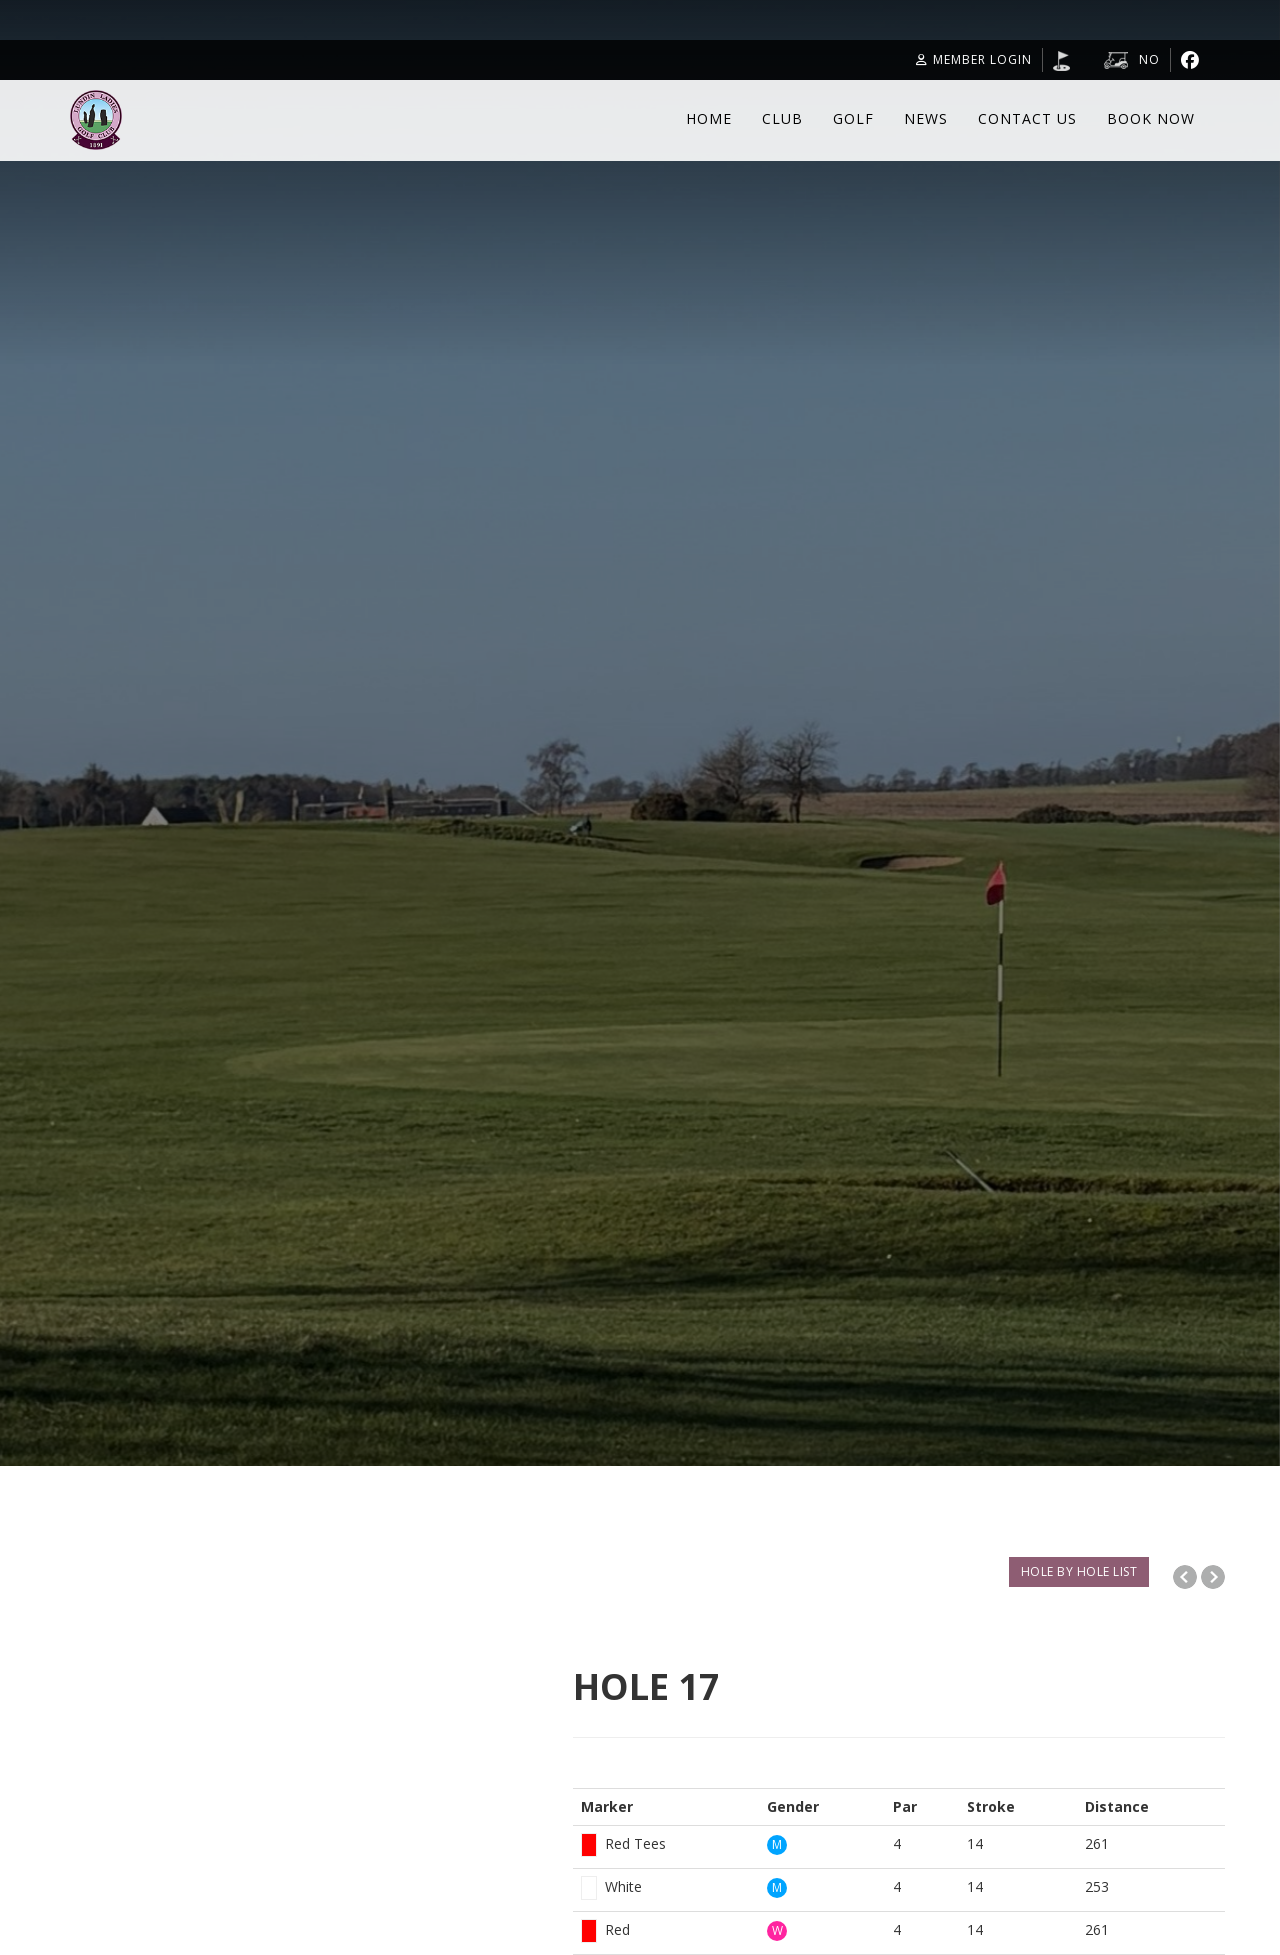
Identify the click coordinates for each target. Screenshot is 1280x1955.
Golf (853, 118)
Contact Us (1027, 118)
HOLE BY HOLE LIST (1079, 1571)
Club (782, 118)
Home (709, 118)
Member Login (974, 59)
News (926, 118)
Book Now (1151, 118)
